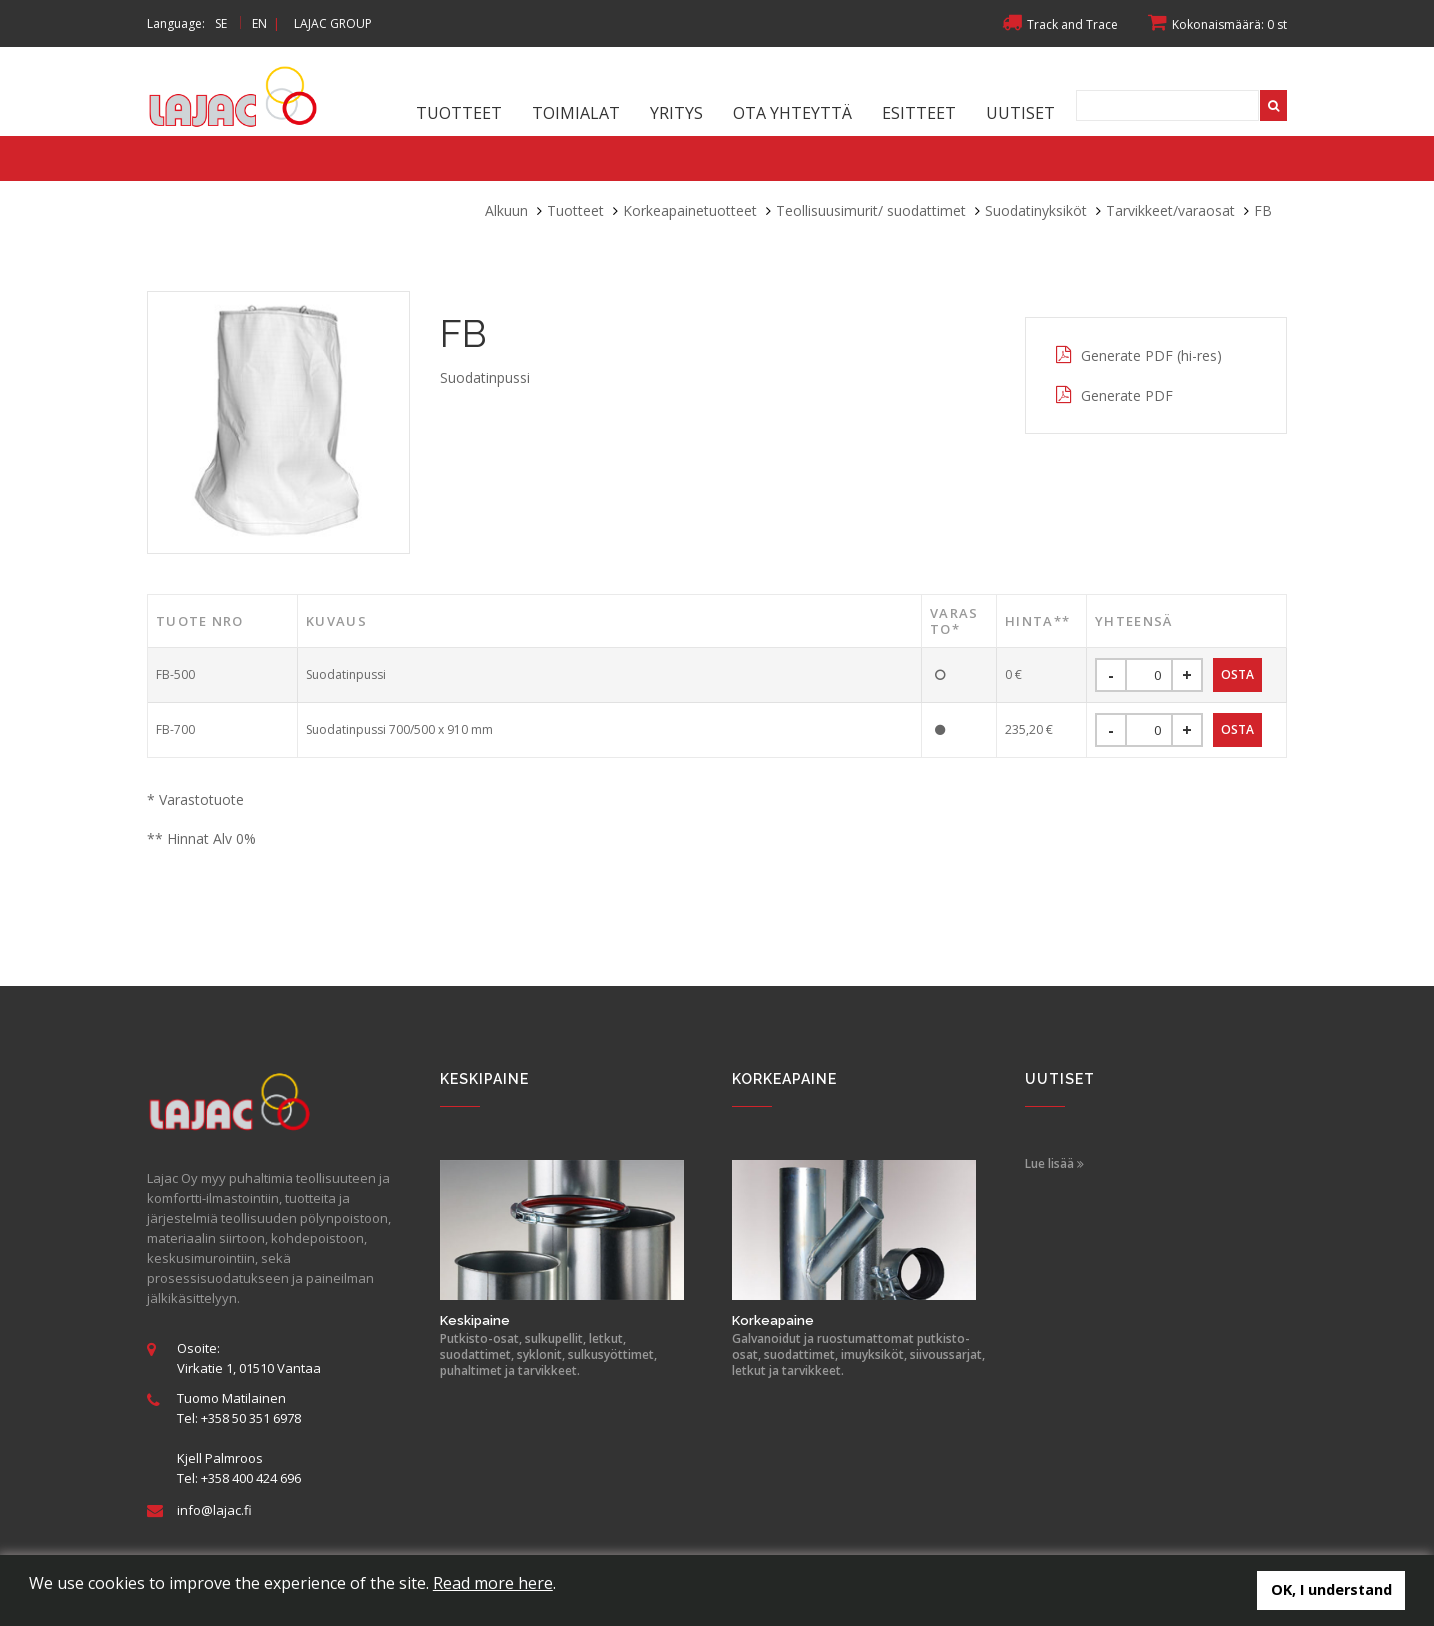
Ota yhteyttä (792, 113)
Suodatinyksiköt (1036, 210)
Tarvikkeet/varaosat (1170, 210)
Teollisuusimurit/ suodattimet (871, 210)
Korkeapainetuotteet (690, 210)
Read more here (493, 1583)
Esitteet (919, 113)
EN (259, 23)
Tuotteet (459, 113)
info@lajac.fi (214, 1510)
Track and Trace (1060, 24)
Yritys (676, 113)
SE (221, 23)
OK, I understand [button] (1331, 1589)
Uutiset (1020, 113)
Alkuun (506, 210)
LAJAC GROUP (333, 23)
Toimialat (576, 113)
